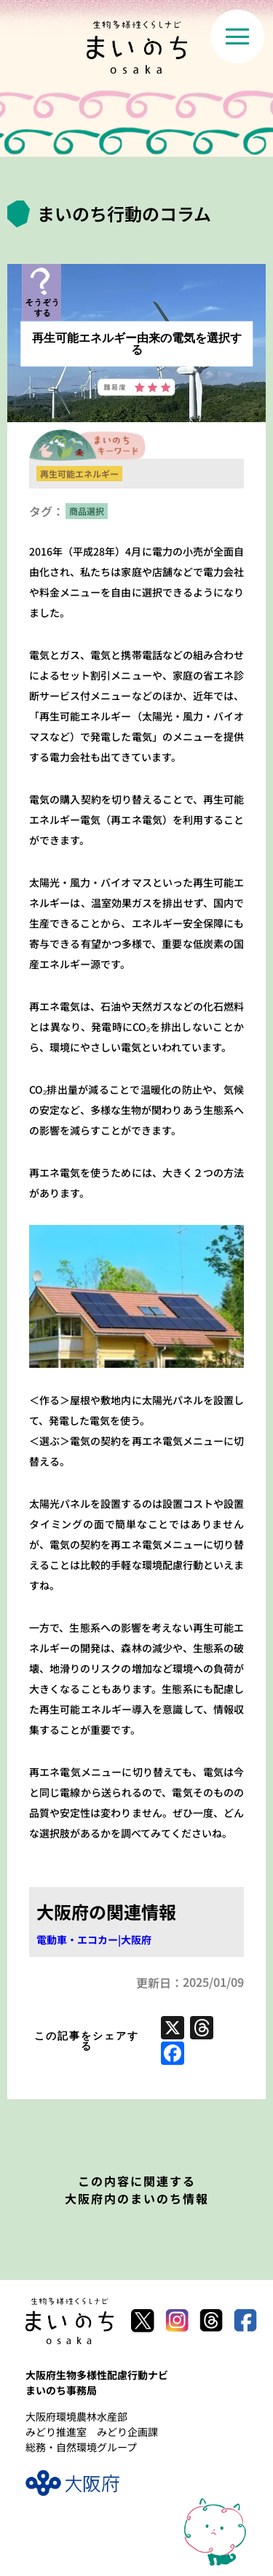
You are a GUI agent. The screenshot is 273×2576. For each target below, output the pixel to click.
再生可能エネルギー (79, 473)
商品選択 (86, 511)
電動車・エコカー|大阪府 (93, 1939)
